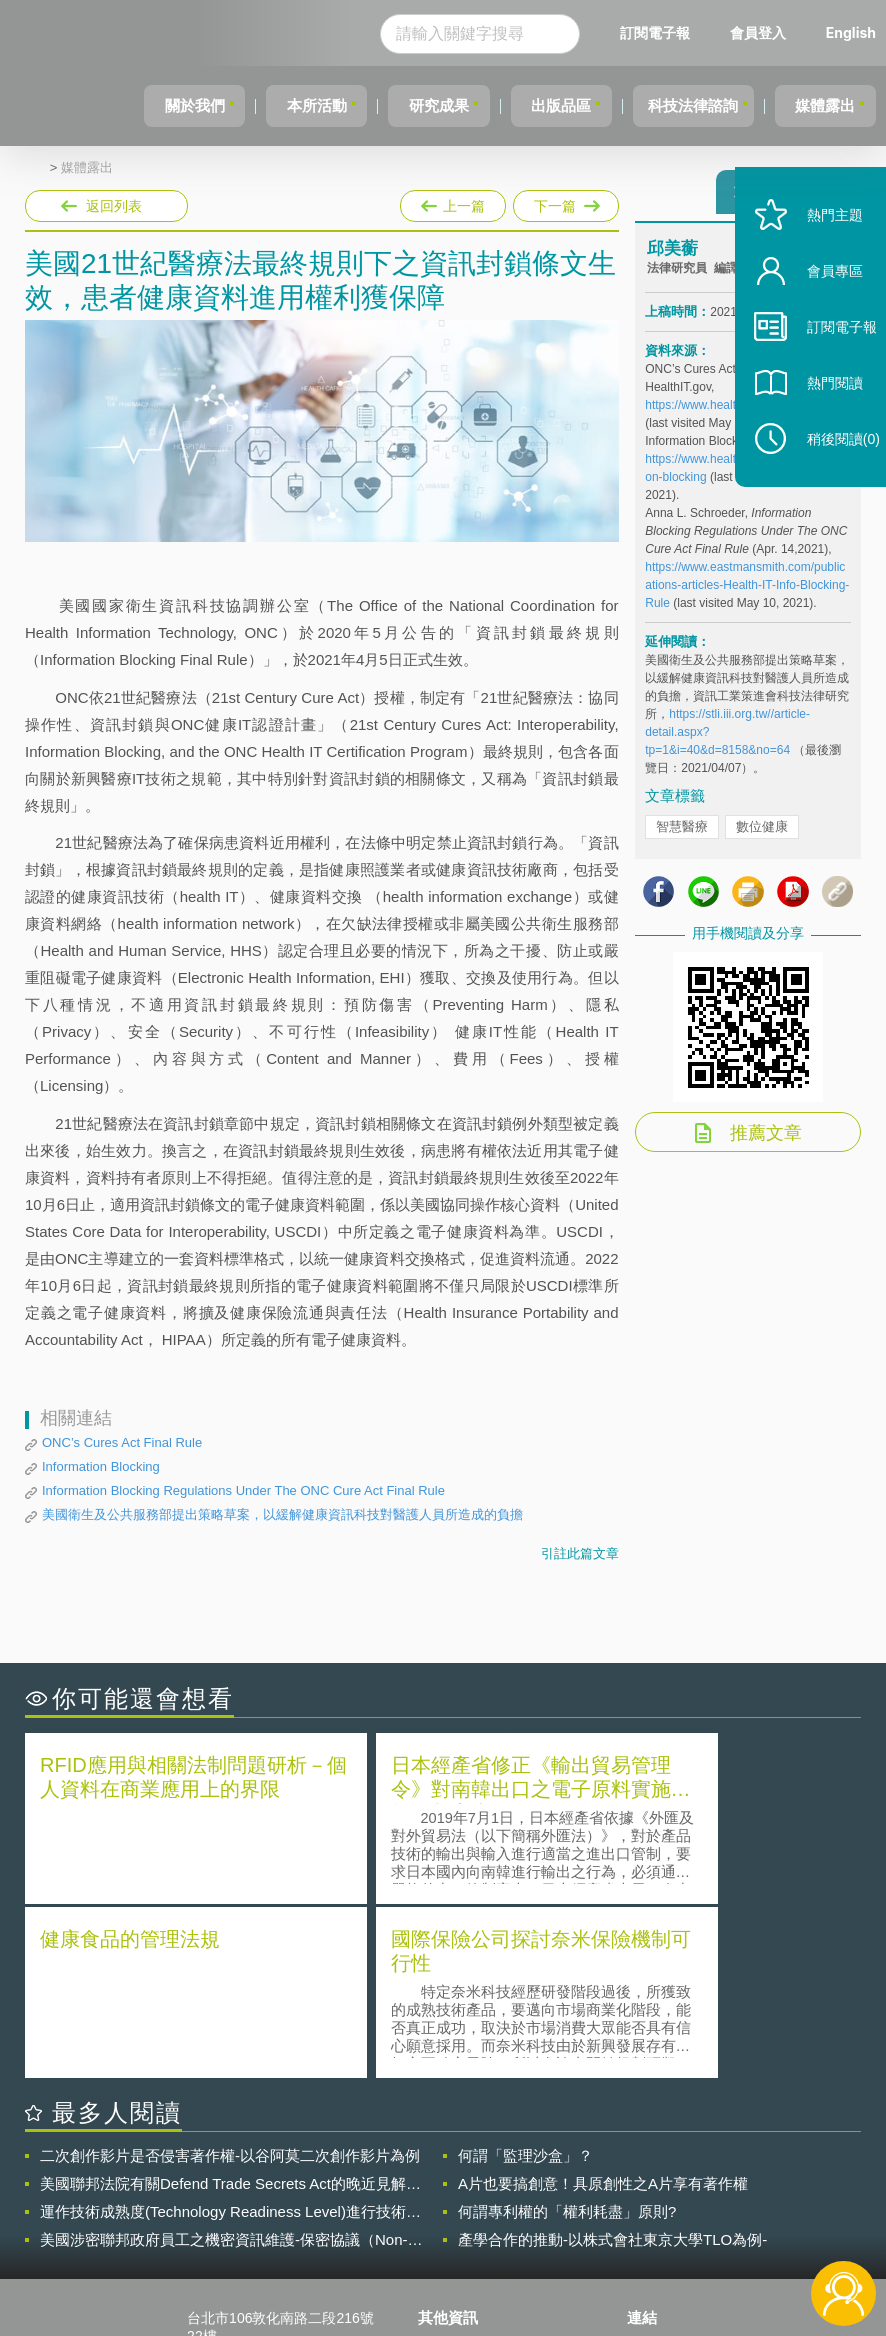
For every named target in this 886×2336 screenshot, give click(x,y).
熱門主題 (818, 252)
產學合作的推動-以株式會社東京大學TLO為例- (612, 2061)
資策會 (660, 2170)
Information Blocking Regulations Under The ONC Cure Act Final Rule (243, 1490)
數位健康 (762, 835)
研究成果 (408, 105)
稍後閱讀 (827, 476)
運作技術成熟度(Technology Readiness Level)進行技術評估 (230, 2034)
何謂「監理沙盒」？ (525, 1977)
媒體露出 (821, 105)
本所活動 (277, 105)
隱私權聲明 (465, 2170)
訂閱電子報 (655, 32)
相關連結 (749, 2170)
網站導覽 (458, 2254)
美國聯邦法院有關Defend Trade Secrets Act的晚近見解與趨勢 (230, 2006)
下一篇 (564, 202)
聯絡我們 (458, 2226)
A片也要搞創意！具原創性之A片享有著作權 (603, 2005)
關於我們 (146, 105)
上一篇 (453, 202)
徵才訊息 (458, 2198)
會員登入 (758, 32)
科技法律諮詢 (680, 105)
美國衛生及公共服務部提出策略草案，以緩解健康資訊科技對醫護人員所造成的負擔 (282, 1514)
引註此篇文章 (580, 1553)
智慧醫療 (682, 835)
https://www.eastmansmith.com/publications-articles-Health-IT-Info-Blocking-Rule (747, 594)
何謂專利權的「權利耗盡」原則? (567, 2033)
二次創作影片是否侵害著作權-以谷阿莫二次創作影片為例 (230, 1977)
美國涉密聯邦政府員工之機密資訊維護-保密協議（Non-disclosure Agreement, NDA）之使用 (224, 2062)
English (851, 32)
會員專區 (818, 308)
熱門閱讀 (818, 420)
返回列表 (114, 206)
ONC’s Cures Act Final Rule (122, 1442)
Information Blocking (101, 1466)
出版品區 (539, 105)
